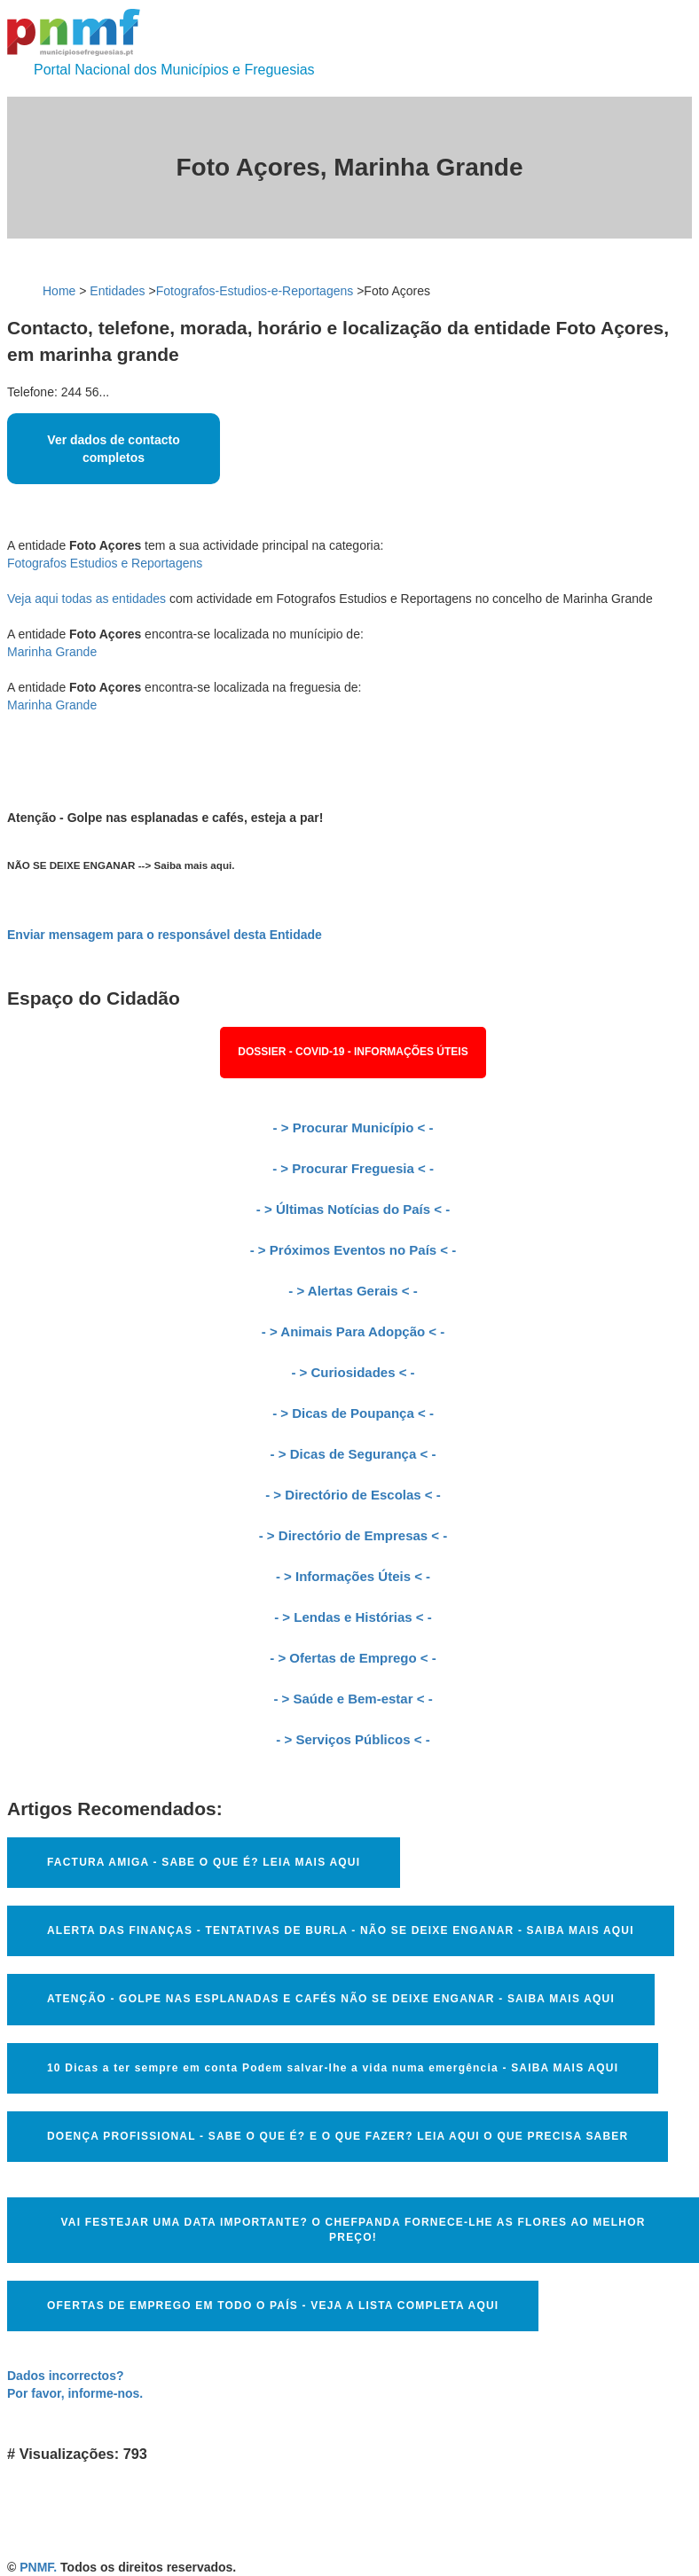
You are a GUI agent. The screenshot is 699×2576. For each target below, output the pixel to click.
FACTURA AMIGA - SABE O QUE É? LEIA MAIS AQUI (203, 1862)
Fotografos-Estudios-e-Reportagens (255, 291)
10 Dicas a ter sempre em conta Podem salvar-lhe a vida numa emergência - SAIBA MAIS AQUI (332, 2068)
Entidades (117, 291)
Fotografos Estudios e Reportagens (104, 563)
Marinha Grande (52, 652)
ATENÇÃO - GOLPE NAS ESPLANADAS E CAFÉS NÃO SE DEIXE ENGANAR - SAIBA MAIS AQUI (331, 1999)
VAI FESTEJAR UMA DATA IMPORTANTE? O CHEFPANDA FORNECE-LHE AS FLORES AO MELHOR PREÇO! (352, 2229)
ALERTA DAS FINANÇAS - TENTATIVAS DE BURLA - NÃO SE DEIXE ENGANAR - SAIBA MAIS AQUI (340, 1930)
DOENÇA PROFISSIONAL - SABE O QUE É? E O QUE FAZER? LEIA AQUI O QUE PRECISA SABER (337, 2136)
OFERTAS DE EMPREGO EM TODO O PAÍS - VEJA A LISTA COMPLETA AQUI (273, 2305)
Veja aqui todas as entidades (86, 598)
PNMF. (38, 2567)
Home (59, 291)
